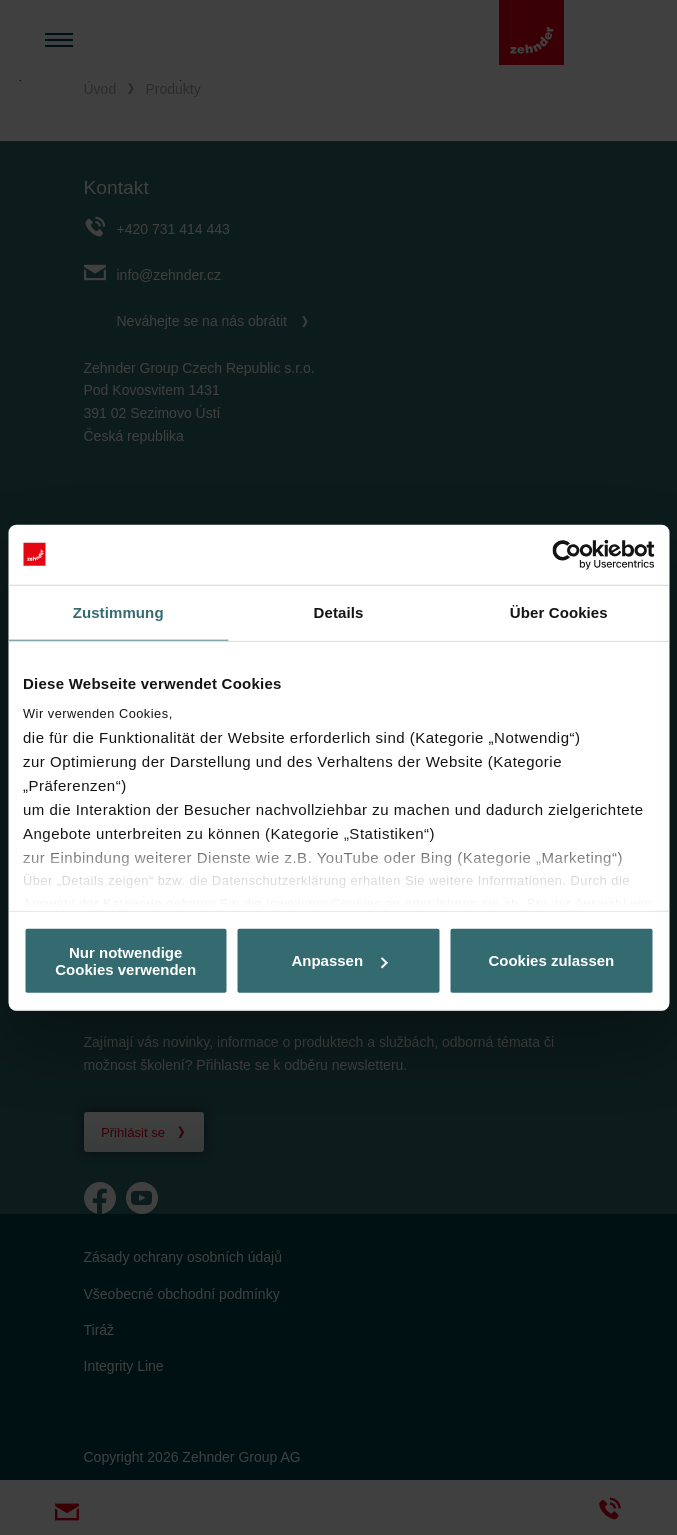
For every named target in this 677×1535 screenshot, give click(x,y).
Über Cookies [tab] (559, 611)
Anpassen (339, 960)
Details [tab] (339, 611)
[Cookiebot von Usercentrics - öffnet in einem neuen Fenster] (566, 554)
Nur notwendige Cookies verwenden (125, 960)
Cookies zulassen (551, 960)
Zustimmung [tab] (118, 611)
